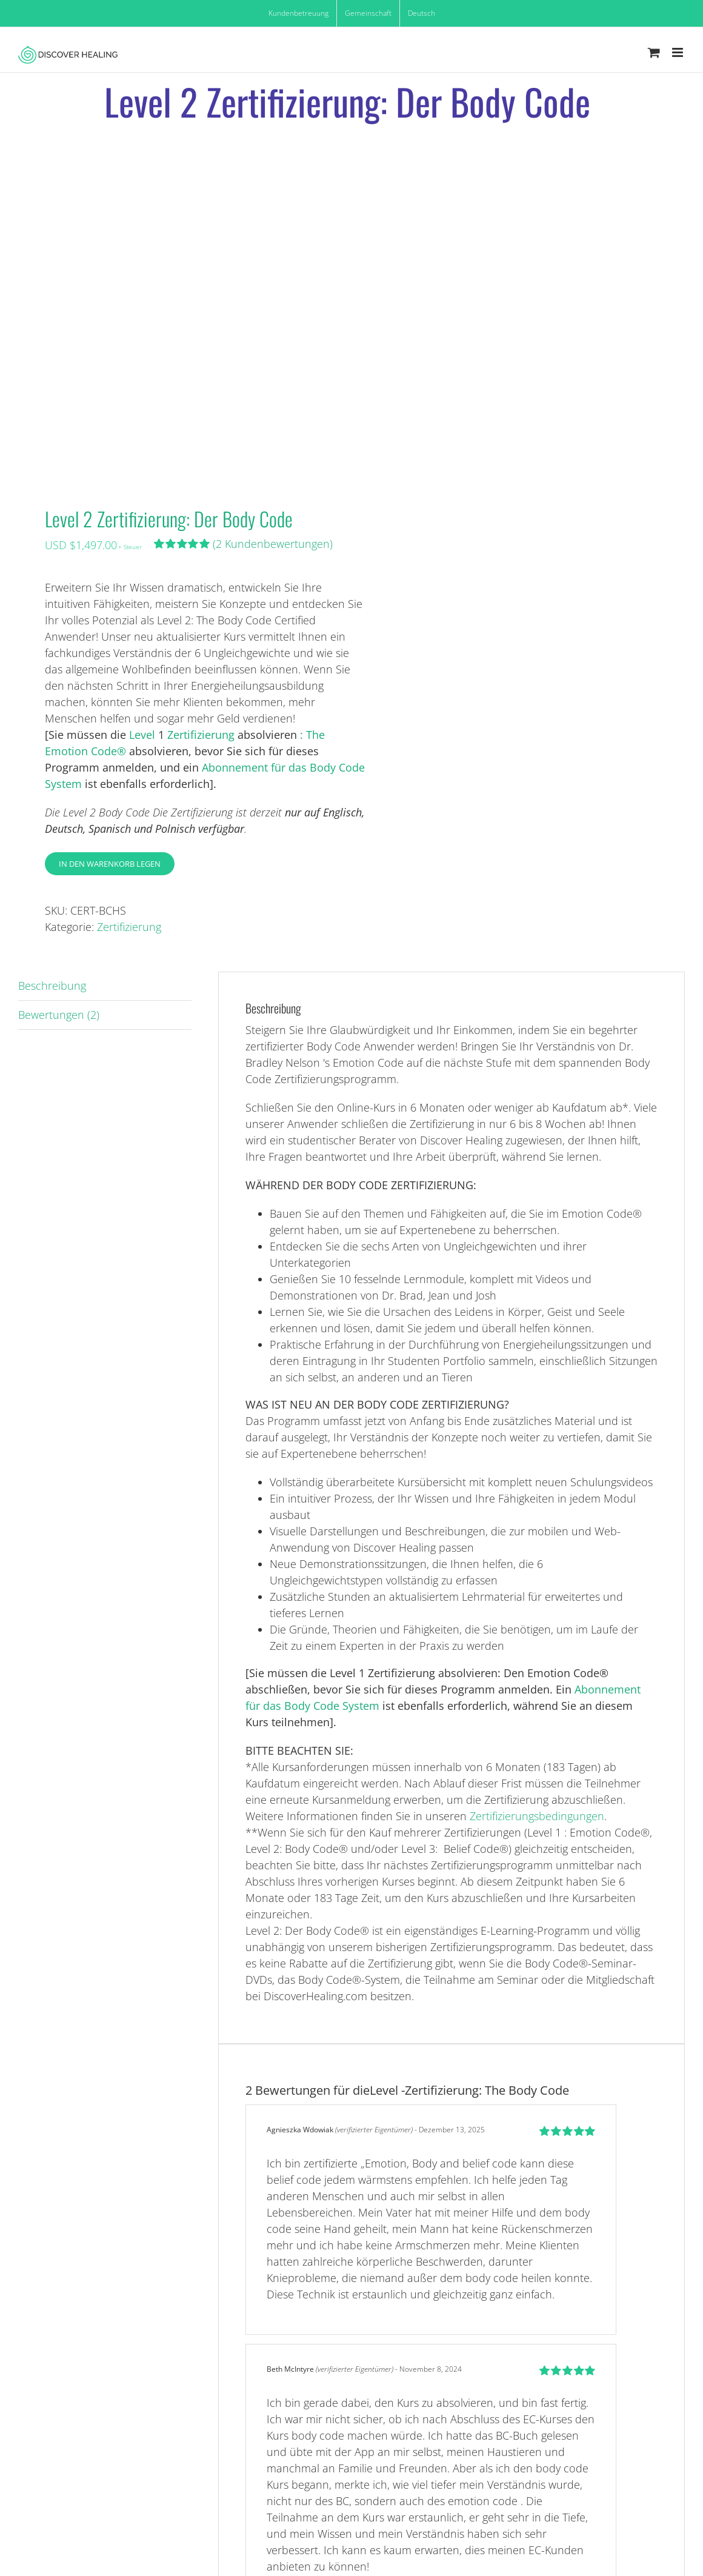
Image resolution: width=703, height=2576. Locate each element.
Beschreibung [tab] (52, 985)
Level (143, 734)
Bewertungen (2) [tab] (58, 1014)
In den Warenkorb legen (110, 863)
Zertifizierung (201, 734)
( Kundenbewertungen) (273, 543)
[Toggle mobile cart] (654, 52)
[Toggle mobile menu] (678, 52)
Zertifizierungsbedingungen (537, 1816)
